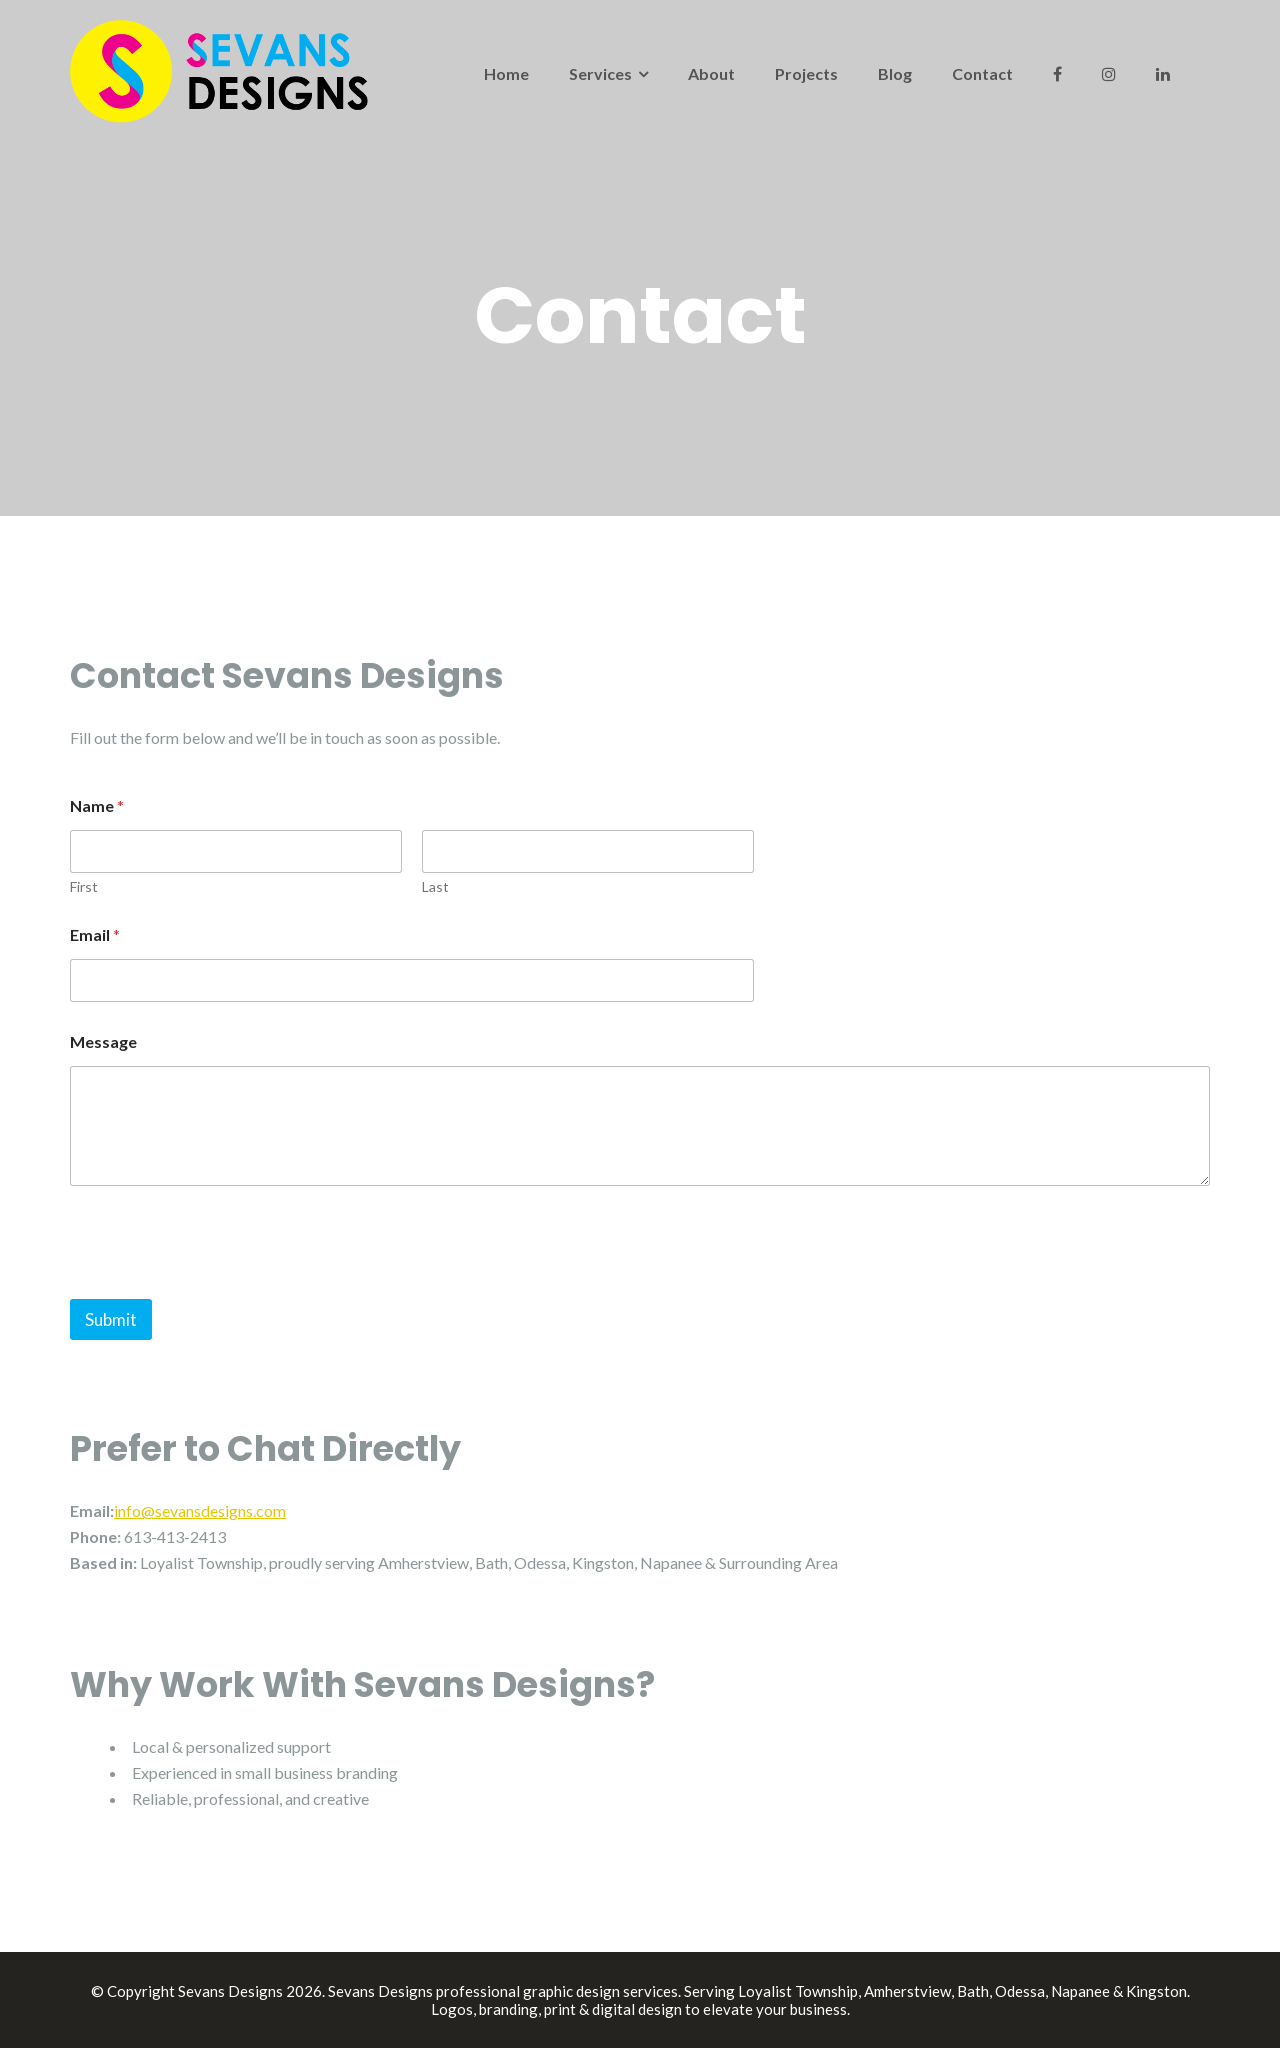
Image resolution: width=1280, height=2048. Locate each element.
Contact (982, 73)
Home (506, 73)
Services (600, 73)
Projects (806, 73)
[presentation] (222, 1286)
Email (95, 934)
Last (435, 886)
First (84, 886)
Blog (895, 73)
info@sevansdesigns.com (200, 1510)
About (711, 73)
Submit (111, 1319)
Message (103, 1041)
